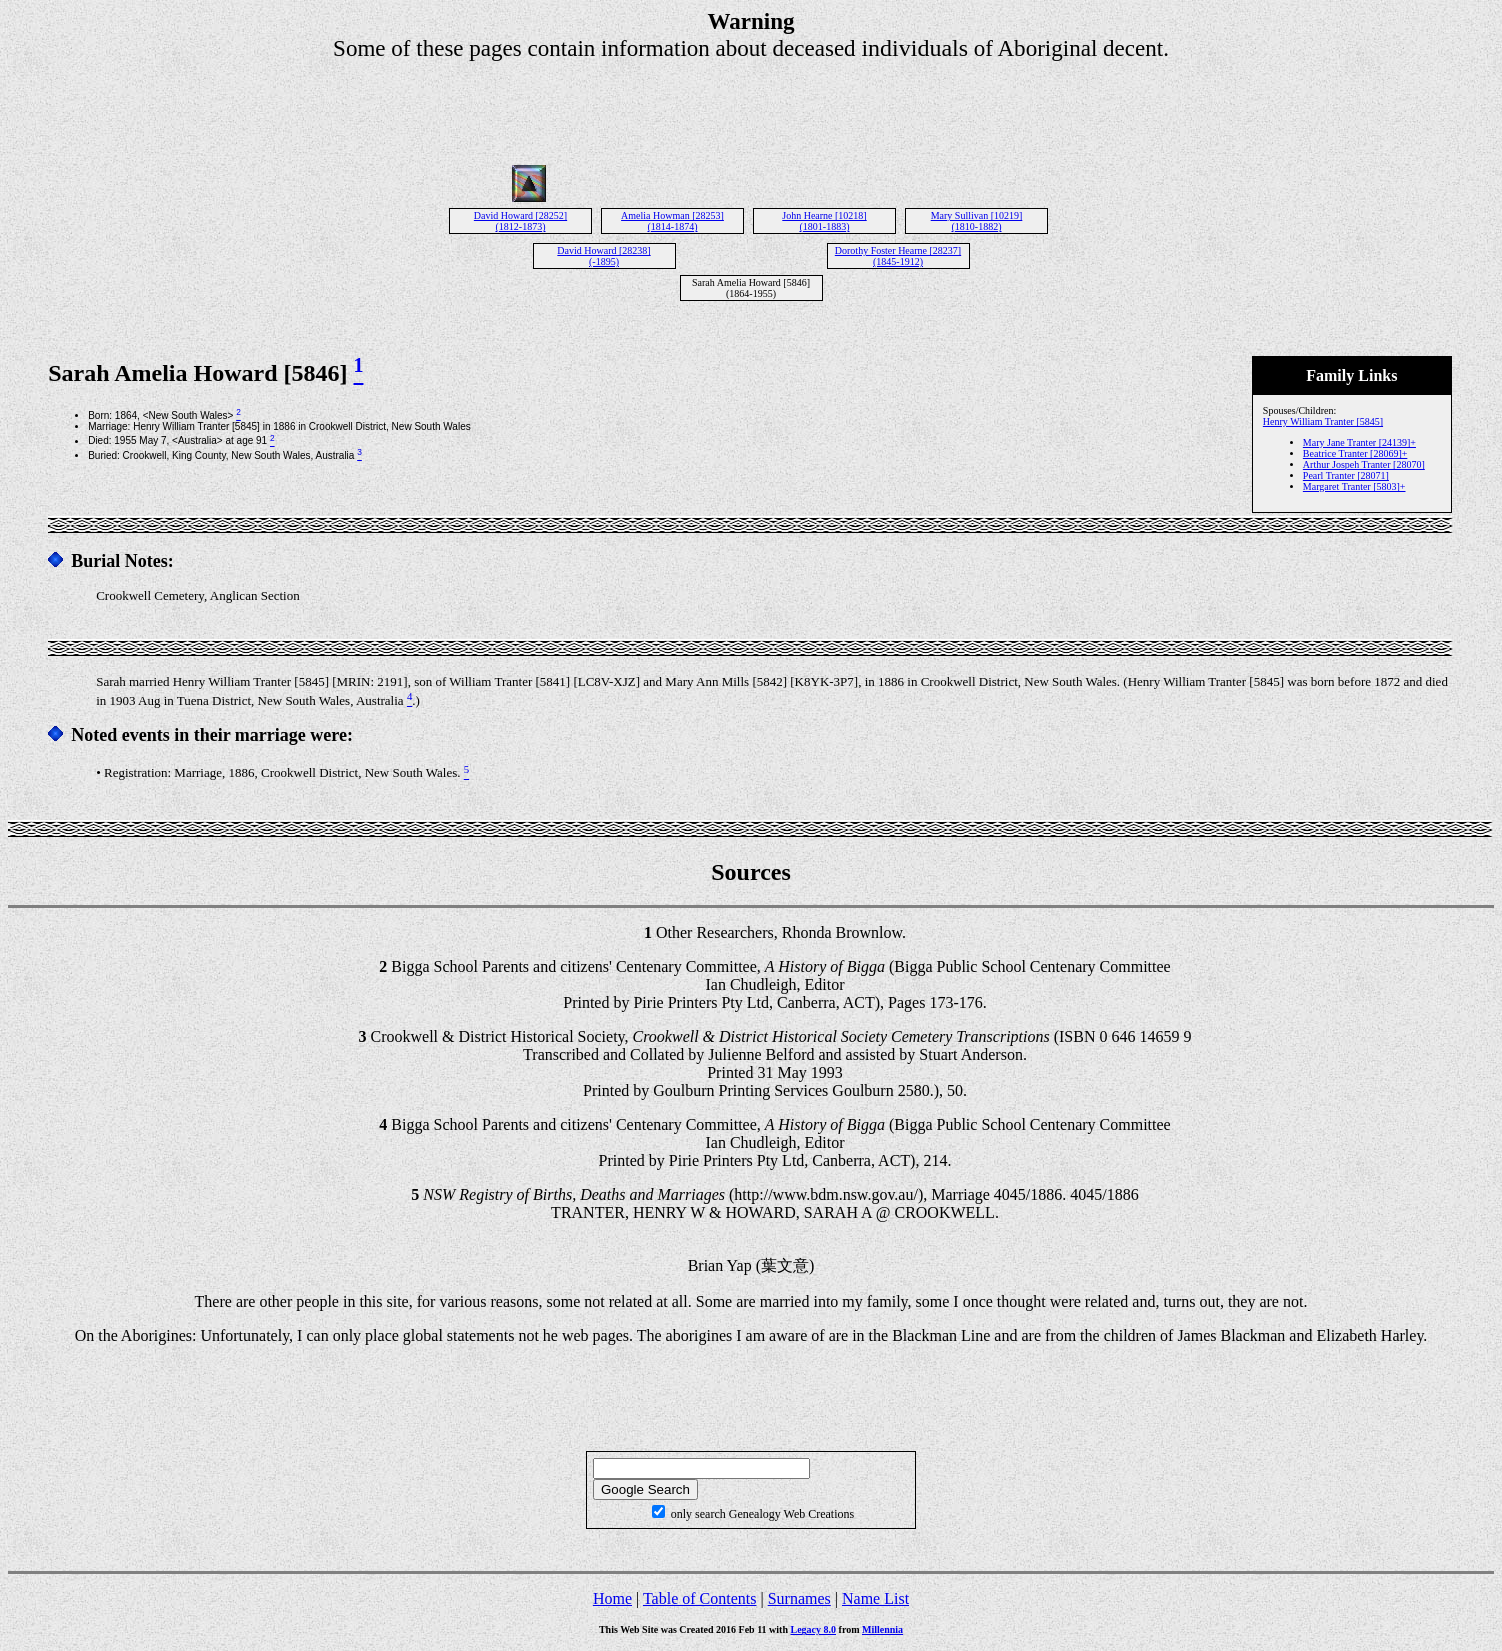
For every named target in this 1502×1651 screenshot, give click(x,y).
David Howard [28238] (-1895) (603, 256)
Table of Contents (700, 1598)
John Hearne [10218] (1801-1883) (824, 221)
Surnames (799, 1598)
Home (612, 1598)
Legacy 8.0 (814, 1629)
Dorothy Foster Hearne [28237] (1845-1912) (898, 256)
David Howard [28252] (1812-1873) (520, 221)
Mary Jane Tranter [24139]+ (1359, 442)
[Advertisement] (751, 107)
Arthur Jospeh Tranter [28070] (1364, 464)
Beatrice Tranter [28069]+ (1355, 453)
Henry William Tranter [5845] (1323, 421)
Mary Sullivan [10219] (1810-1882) (977, 221)
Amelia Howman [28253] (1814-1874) (672, 221)
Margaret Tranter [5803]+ (1354, 486)
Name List (875, 1598)
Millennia (882, 1629)
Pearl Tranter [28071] (1346, 475)
